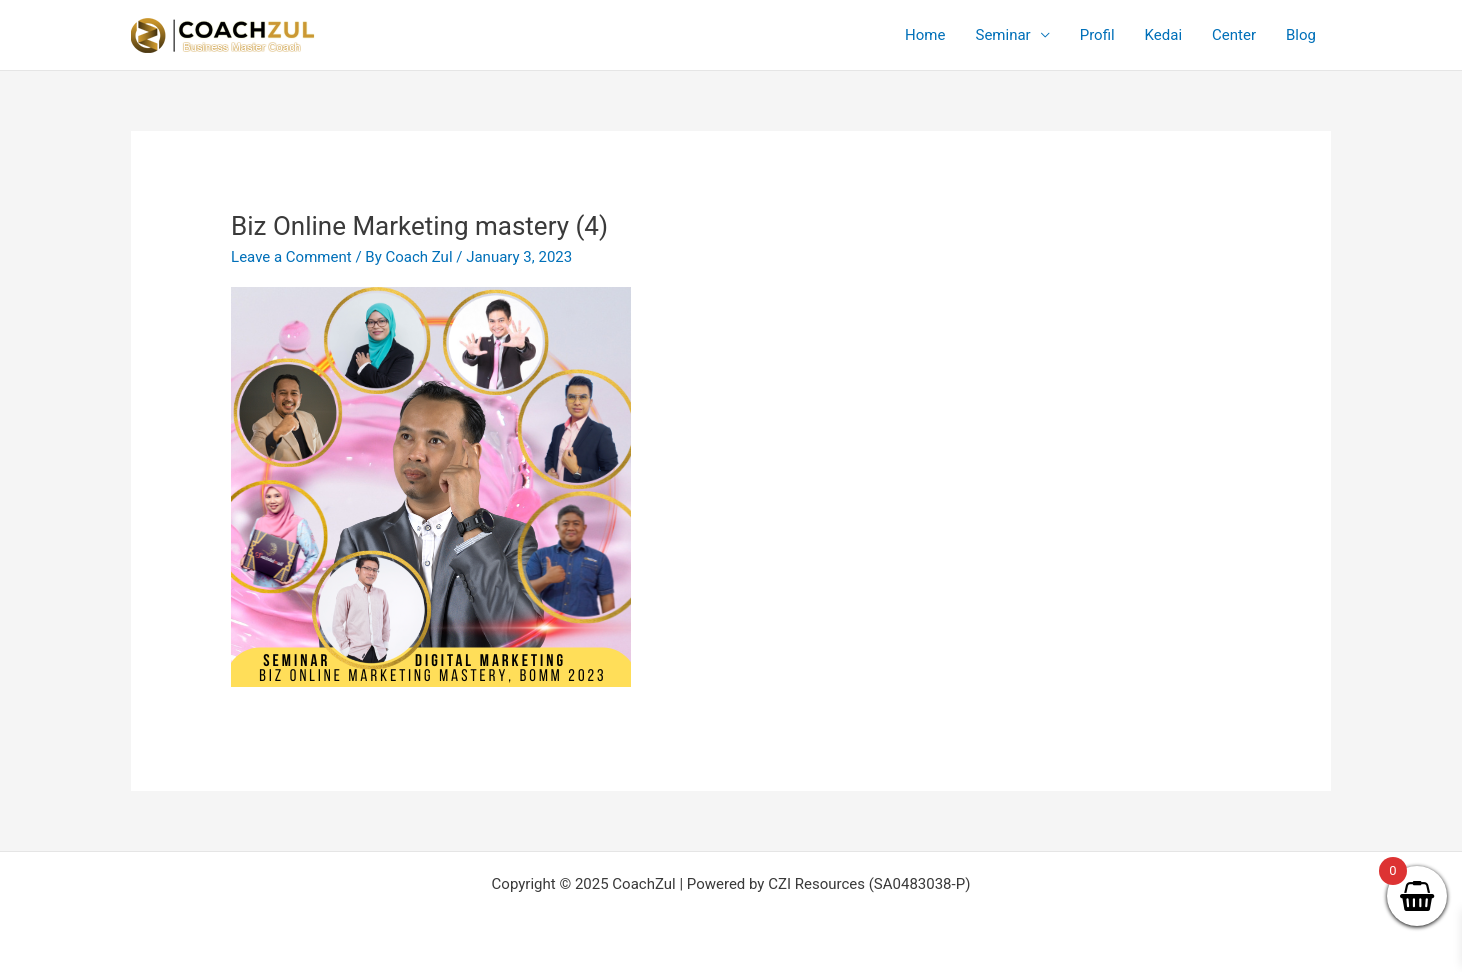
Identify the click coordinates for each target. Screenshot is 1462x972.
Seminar (1002, 35)
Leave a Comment (291, 257)
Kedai (1163, 35)
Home (925, 35)
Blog (1301, 35)
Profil (1097, 35)
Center (1234, 35)
